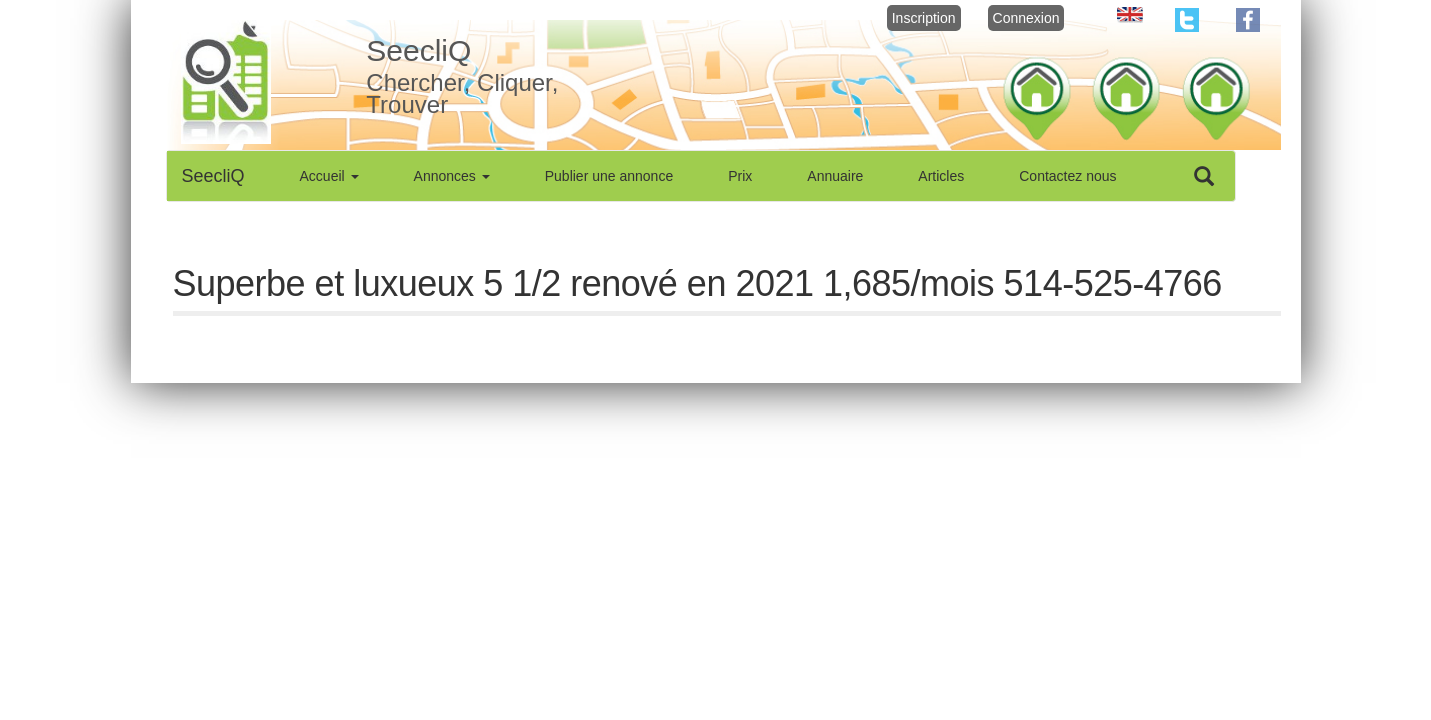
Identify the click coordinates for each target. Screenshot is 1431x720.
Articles (941, 176)
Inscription (924, 18)
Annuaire (835, 176)
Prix (740, 176)
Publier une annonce (609, 176)
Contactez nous (1067, 176)
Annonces (452, 176)
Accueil (329, 176)
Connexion (1026, 18)
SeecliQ (213, 176)
